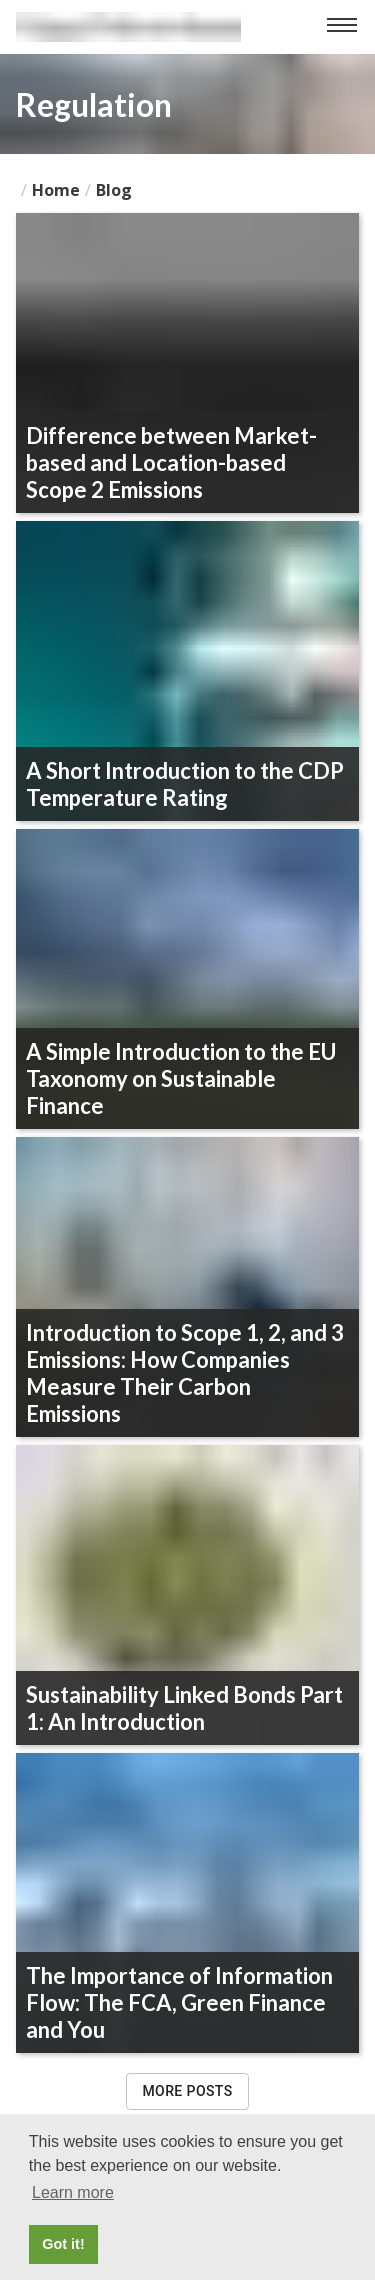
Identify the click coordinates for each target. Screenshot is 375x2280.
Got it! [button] (63, 2244)
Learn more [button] (73, 2192)
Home (56, 190)
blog (114, 190)
